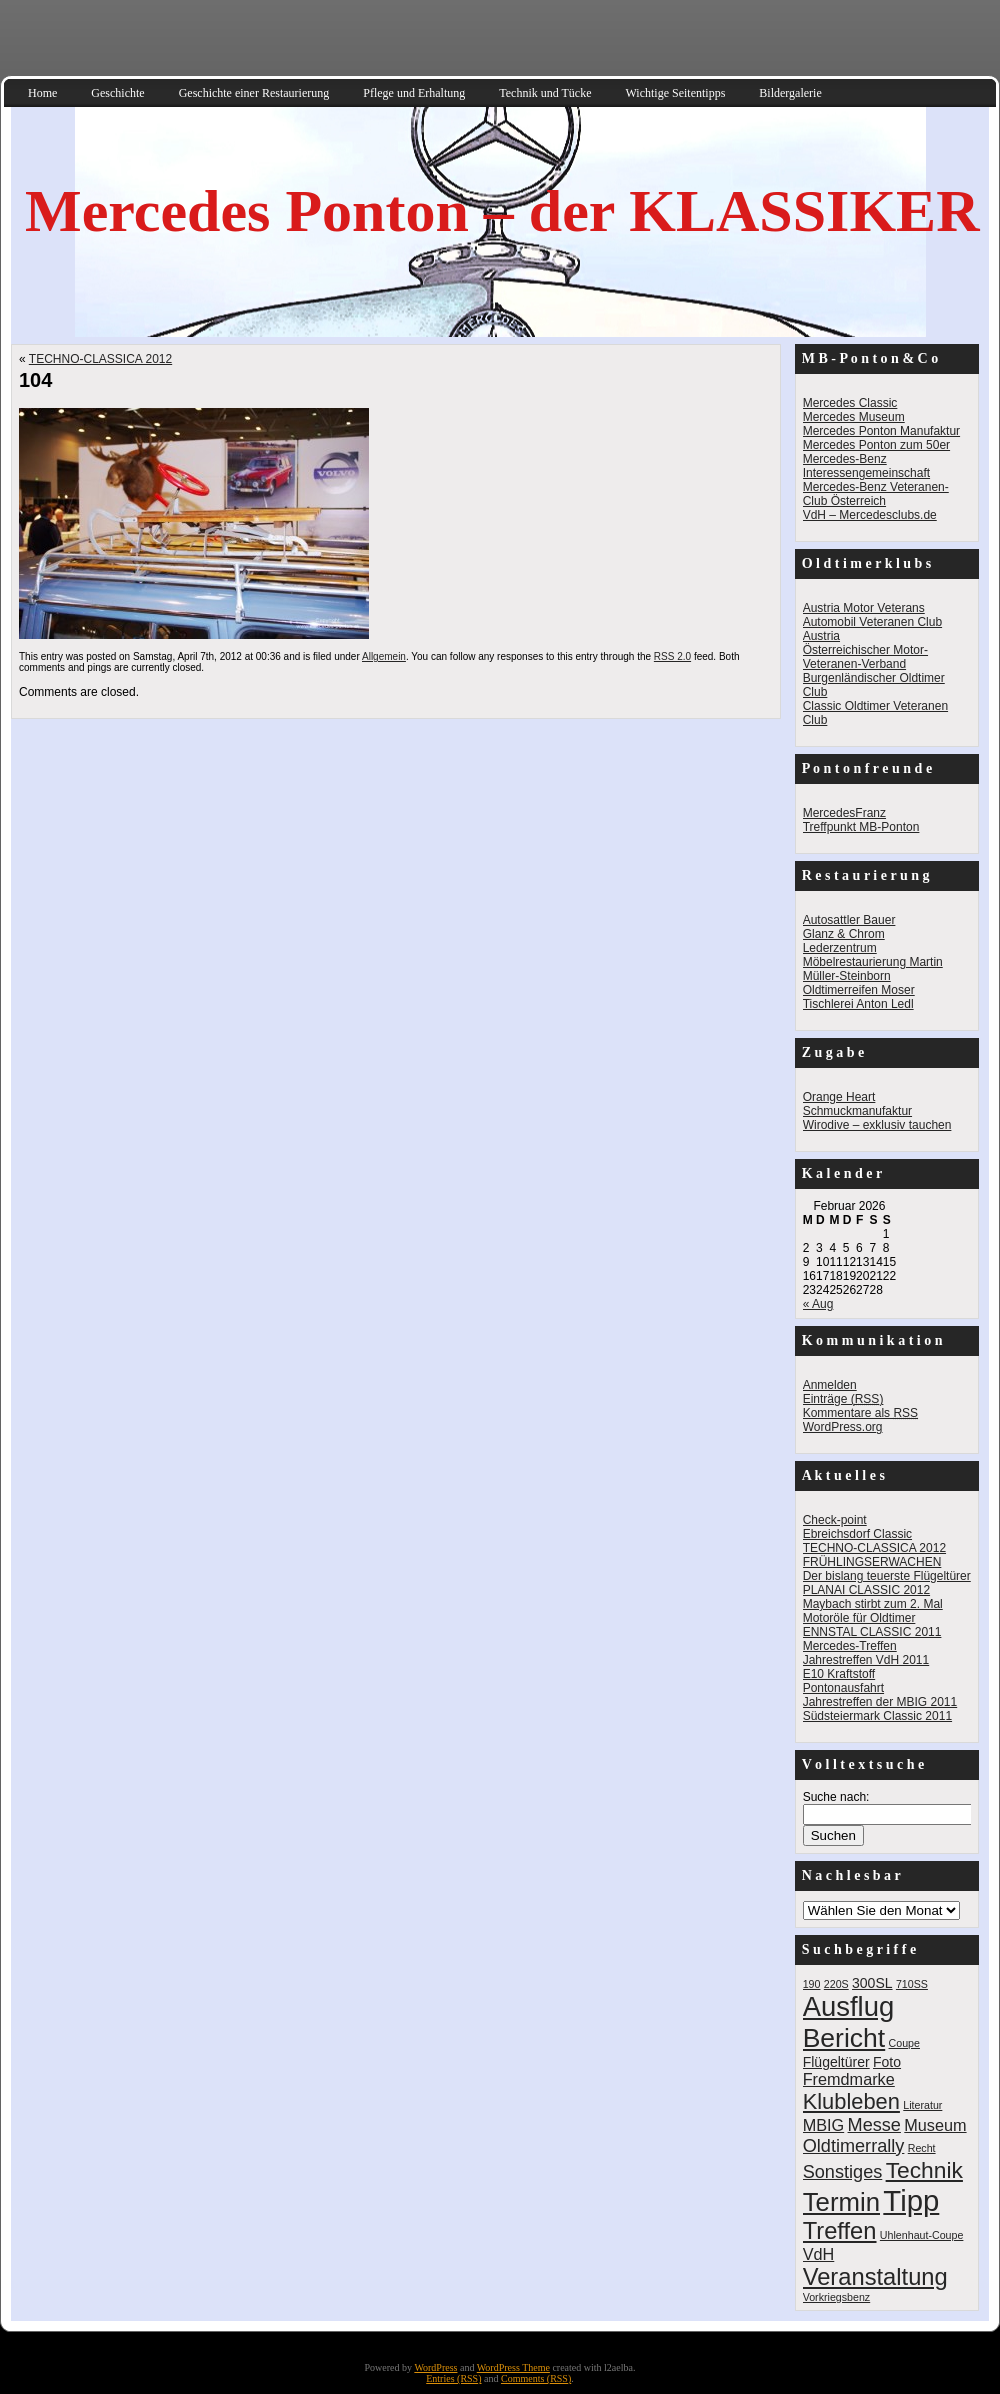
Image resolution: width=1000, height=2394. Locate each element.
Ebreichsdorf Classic (857, 1534)
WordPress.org (843, 1427)
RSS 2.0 (672, 656)
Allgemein (384, 656)
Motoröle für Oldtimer (859, 1618)
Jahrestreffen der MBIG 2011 (880, 1702)
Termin (841, 2202)
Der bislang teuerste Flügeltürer (887, 1576)
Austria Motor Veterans (864, 608)
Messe (874, 2125)
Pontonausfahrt (843, 1688)
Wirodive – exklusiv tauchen (877, 1125)
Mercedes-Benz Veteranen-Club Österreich (876, 494)
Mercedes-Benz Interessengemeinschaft (866, 466)
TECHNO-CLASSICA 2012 (100, 359)
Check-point (835, 1520)
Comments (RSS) (536, 2378)
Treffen (840, 2231)
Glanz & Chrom (844, 934)
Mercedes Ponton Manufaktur (881, 431)
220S (836, 1984)
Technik (924, 2170)
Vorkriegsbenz (837, 2297)
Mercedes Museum (854, 417)
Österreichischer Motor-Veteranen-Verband (865, 657)
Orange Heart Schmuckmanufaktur (857, 1104)
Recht (922, 2148)
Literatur (922, 2105)
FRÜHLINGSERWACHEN (872, 1562)
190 (812, 1984)
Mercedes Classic (850, 403)
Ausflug (849, 2006)
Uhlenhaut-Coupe (922, 2235)
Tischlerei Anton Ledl (858, 1004)
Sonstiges (843, 2172)
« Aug (818, 1304)
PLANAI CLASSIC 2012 (866, 1590)
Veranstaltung (875, 2277)
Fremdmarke (849, 2079)
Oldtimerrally (854, 2146)
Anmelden (830, 1385)
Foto (887, 2062)
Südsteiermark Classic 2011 (877, 1716)
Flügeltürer (836, 2062)
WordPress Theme (513, 2367)
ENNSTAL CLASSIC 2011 (872, 1632)
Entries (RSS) (453, 2378)
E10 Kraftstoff (839, 1674)
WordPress (435, 2367)
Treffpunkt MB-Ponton (861, 827)
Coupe (904, 2043)
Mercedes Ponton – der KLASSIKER (502, 211)
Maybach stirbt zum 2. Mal (873, 1604)
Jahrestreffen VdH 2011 (866, 1660)
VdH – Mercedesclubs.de (870, 515)
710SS (912, 1984)
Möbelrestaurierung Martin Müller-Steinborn (873, 969)
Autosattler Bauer (849, 920)
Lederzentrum (840, 948)
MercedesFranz (844, 813)
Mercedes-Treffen (850, 1646)
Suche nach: (836, 1797)
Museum (935, 2125)
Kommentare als (860, 1413)
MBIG (824, 2125)
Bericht (844, 2038)
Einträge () (843, 1399)
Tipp (911, 2200)
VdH (819, 2254)
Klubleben (851, 2101)
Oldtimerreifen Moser (859, 990)
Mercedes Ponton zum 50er (876, 445)
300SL (872, 1983)
